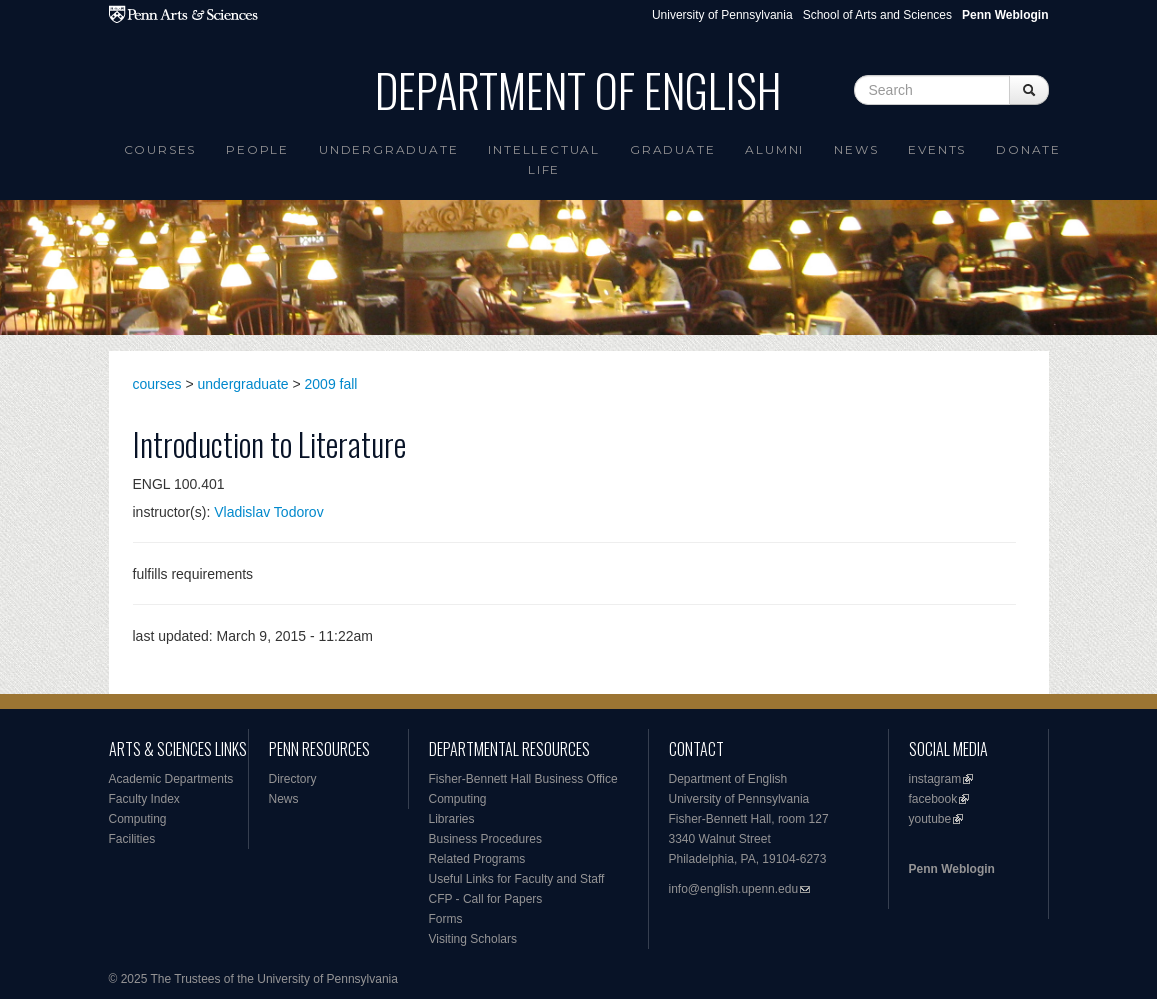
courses (157, 384)
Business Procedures (485, 839)
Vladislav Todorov (268, 512)
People (257, 149)
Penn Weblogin (952, 869)
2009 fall (331, 384)
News (856, 149)
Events (937, 149)
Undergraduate (388, 149)
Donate (1028, 149)
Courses (160, 149)
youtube (930, 819)
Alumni (774, 149)
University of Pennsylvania (722, 15)
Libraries (452, 819)
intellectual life (544, 159)
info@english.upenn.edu (734, 889)
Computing (138, 819)
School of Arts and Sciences (877, 15)
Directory (293, 779)
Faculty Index (144, 799)
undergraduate (243, 384)
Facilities (132, 839)
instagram (935, 779)
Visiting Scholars (473, 939)
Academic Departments (171, 779)
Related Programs (477, 859)
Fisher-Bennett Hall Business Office (523, 779)
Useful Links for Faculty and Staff (517, 879)
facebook (933, 799)
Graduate (672, 149)
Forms (446, 919)
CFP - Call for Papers (486, 899)
